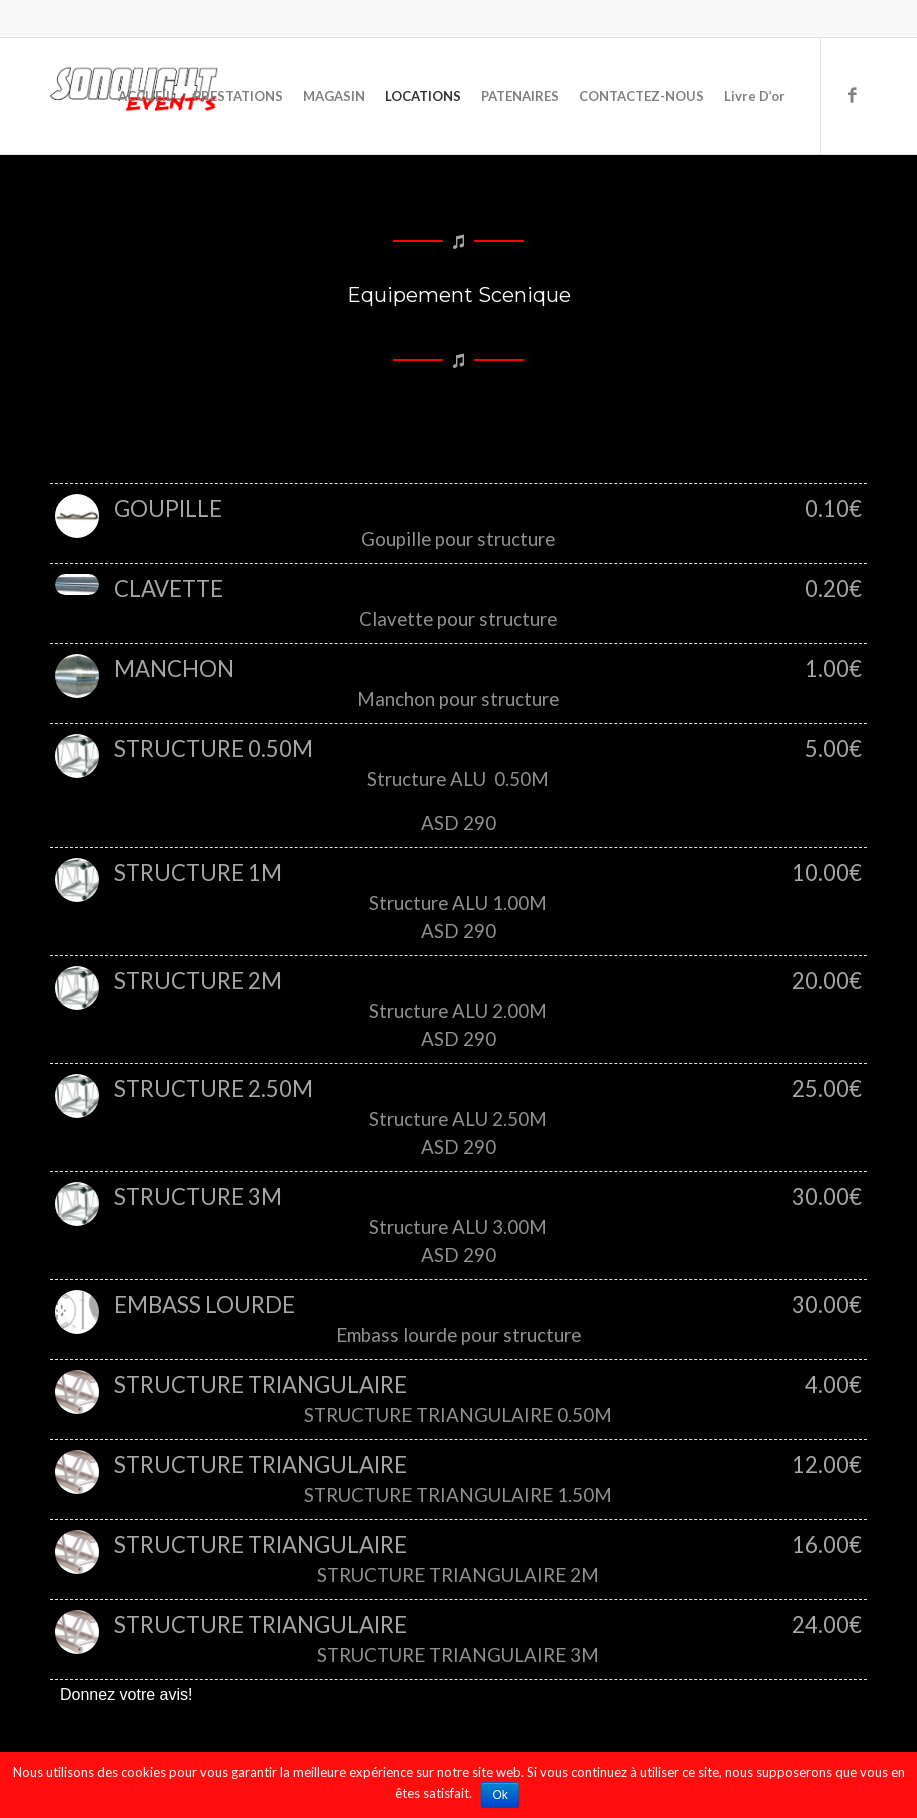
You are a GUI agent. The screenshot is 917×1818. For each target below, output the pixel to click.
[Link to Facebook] (852, 95)
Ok (500, 1795)
